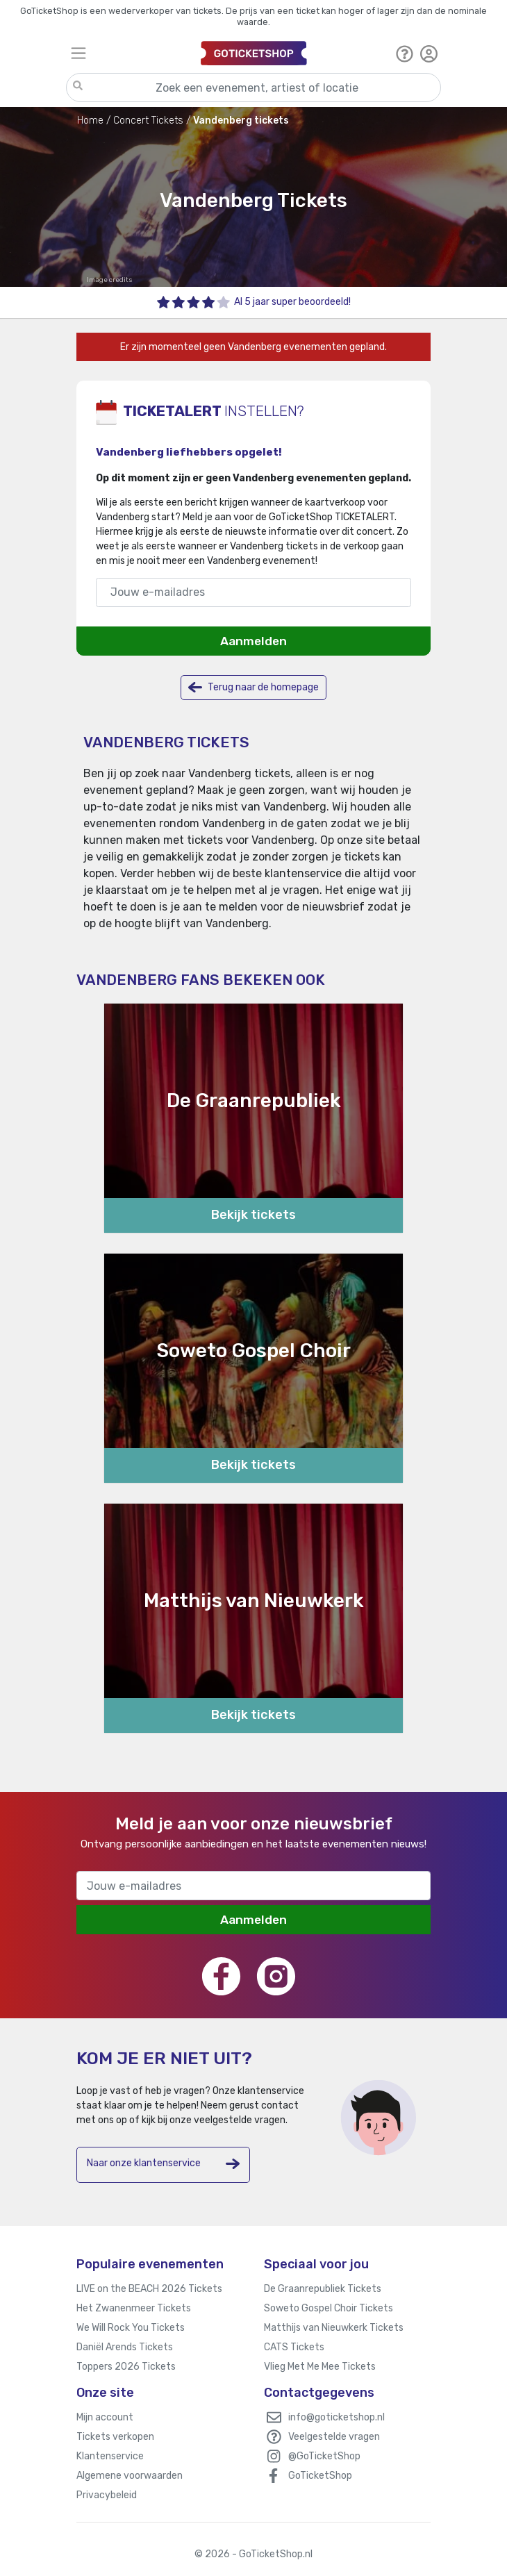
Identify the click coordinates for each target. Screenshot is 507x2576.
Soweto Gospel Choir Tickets (328, 2308)
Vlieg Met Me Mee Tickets (320, 2367)
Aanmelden (253, 641)
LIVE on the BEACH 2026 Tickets (149, 2289)
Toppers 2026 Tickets (126, 2367)
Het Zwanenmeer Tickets (133, 2308)
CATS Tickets (294, 2347)
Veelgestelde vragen (334, 2437)
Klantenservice (110, 2456)
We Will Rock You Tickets (130, 2328)
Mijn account (104, 2417)
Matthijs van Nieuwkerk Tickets (334, 2328)
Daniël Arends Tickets (124, 2347)
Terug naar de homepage (253, 687)
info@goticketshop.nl (336, 2417)
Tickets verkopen (115, 2437)
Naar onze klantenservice (163, 2163)
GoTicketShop (320, 2476)
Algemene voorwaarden (129, 2476)
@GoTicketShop (324, 2456)
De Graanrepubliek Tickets (322, 2289)
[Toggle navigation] (129, 53)
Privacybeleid (106, 2495)
